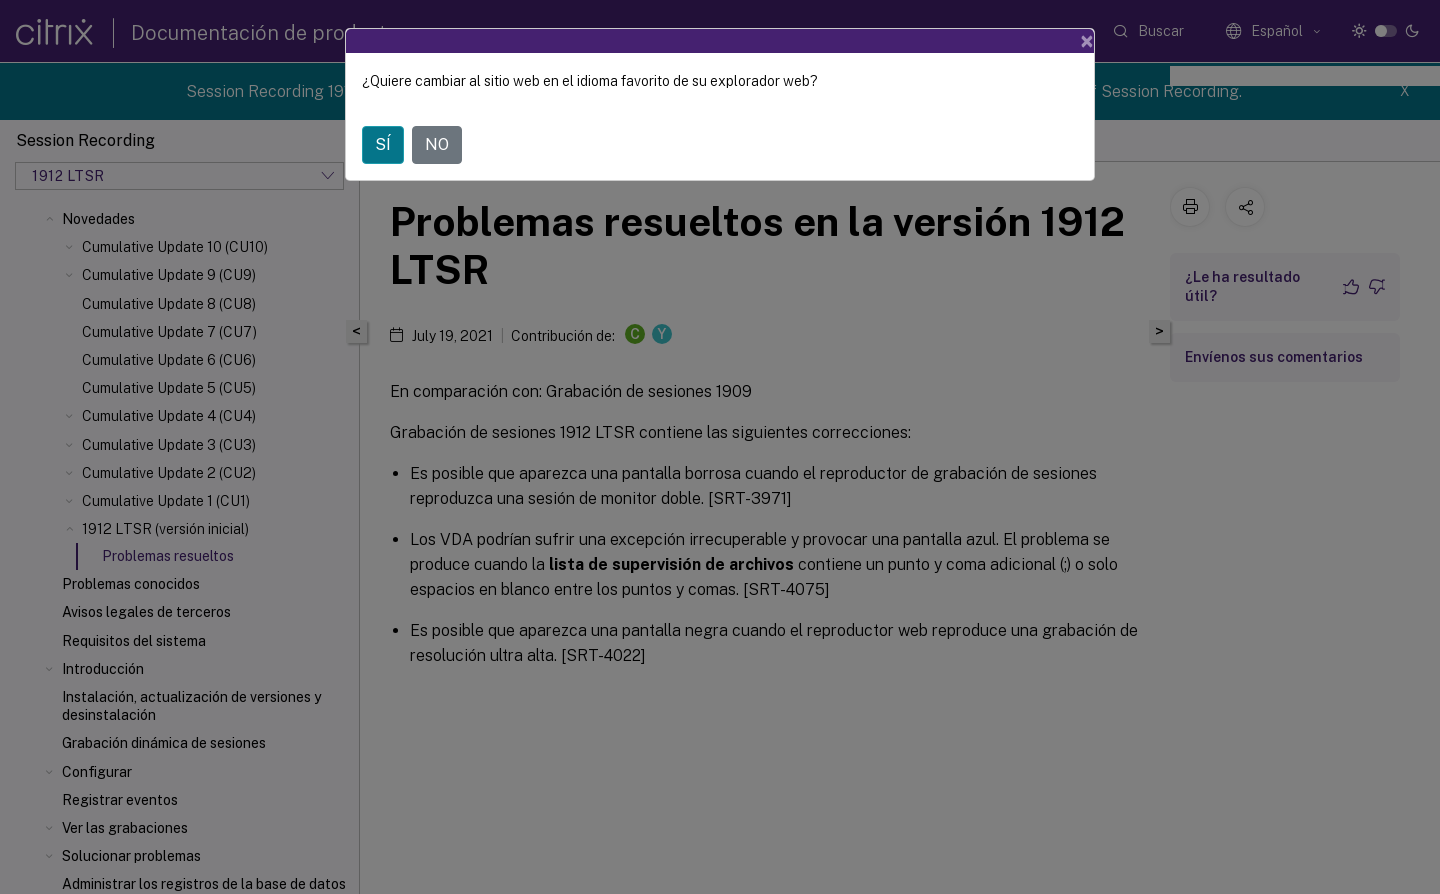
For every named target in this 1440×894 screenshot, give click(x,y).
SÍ (383, 144)
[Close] (1087, 41)
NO (437, 144)
